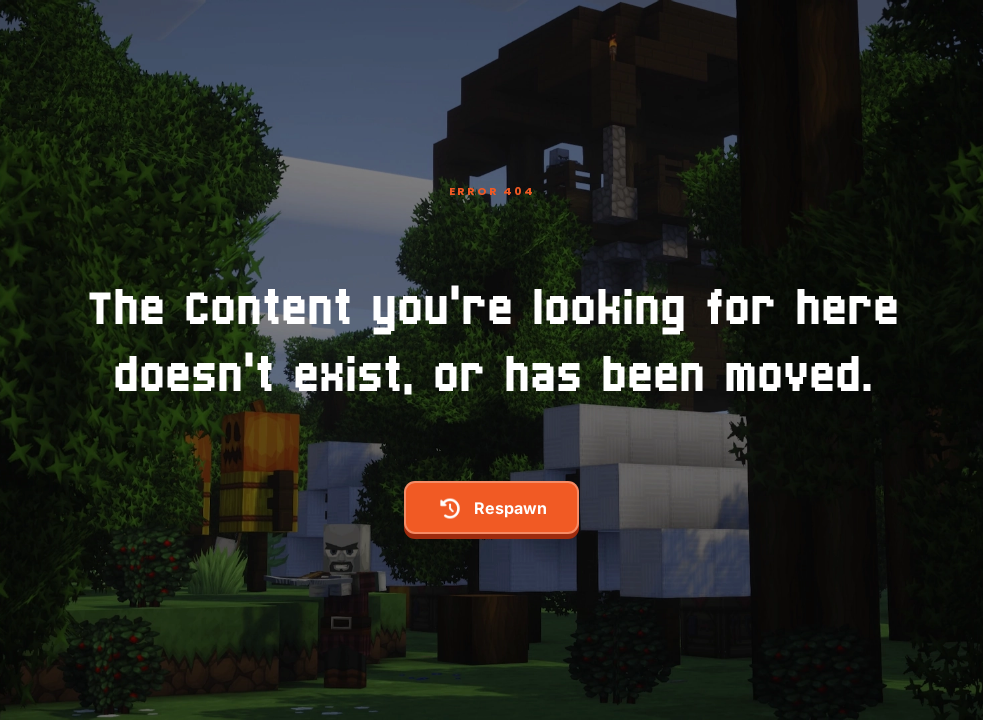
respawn (492, 508)
